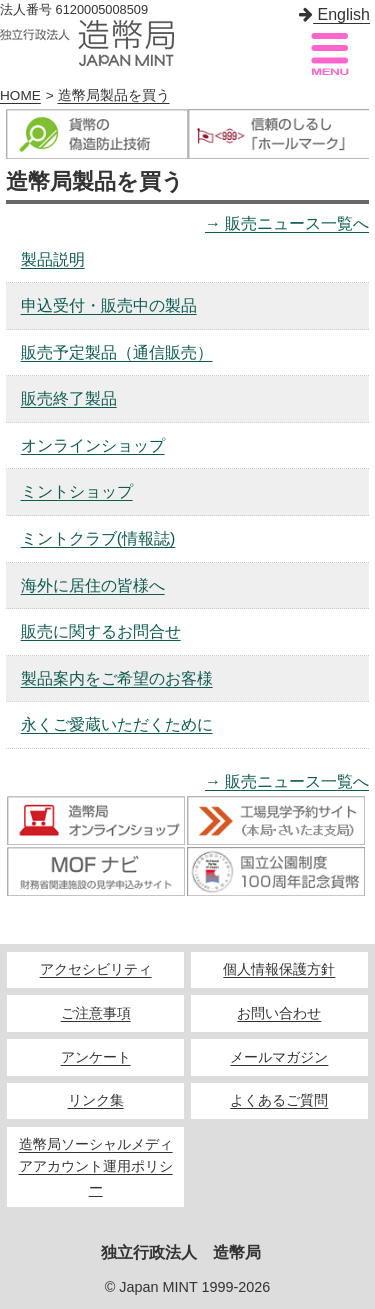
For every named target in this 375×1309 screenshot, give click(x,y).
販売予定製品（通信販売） (117, 352)
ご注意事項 (96, 1013)
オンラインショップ (93, 445)
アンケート (96, 1057)
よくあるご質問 (279, 1100)
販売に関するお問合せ (101, 631)
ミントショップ (77, 491)
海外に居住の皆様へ (93, 585)
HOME (20, 95)
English (334, 14)
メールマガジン (279, 1057)
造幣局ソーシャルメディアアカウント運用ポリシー (96, 1166)
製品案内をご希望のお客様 (117, 678)
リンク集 (96, 1100)
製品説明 (53, 259)
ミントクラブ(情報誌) (98, 538)
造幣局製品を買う (114, 95)
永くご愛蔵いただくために (117, 724)
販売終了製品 (69, 398)
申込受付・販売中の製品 (109, 305)
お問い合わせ (279, 1013)
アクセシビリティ (96, 969)
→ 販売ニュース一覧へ (287, 223)
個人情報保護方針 (279, 969)
